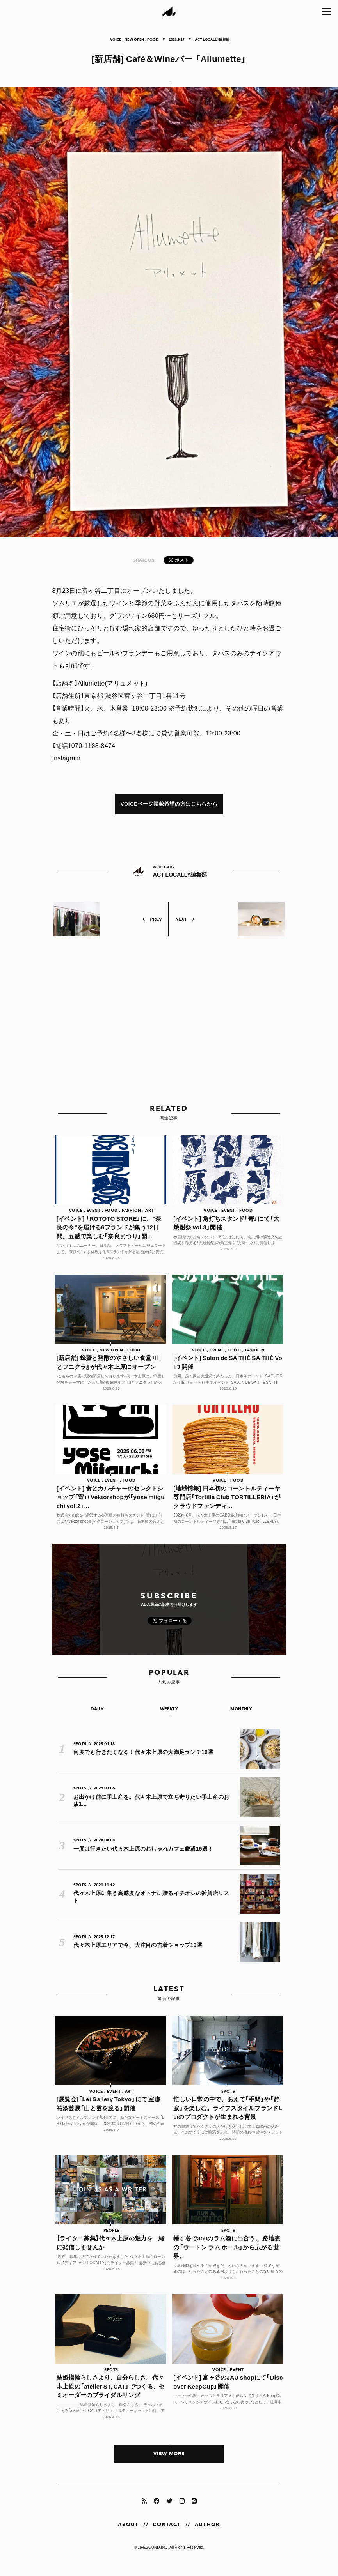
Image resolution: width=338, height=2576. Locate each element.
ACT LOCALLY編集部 (212, 39)
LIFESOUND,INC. (153, 2559)
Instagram (66, 757)
